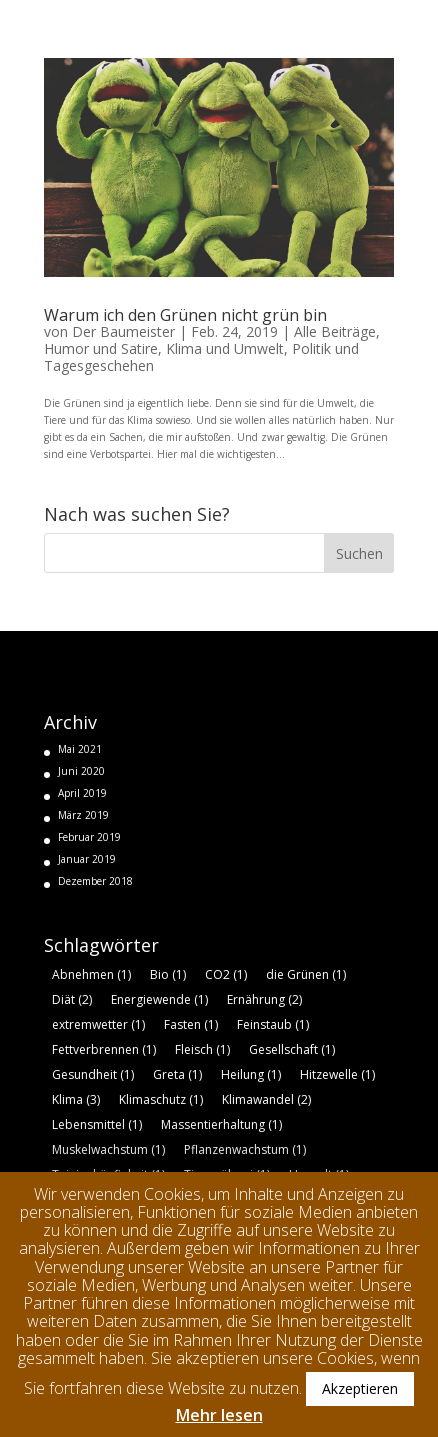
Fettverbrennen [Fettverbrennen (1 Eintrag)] (104, 1049)
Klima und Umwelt (225, 348)
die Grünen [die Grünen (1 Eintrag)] (306, 974)
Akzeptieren (360, 1388)
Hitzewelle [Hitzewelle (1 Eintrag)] (337, 1074)
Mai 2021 (80, 749)
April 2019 (82, 793)
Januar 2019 (87, 859)
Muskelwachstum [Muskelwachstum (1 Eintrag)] (108, 1149)
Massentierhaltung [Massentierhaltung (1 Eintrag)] (221, 1124)
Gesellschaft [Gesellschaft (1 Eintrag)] (292, 1049)
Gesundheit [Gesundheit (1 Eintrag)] (93, 1074)
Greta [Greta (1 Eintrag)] (177, 1074)
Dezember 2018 (95, 881)
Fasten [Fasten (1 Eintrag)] (191, 1024)
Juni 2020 (81, 771)
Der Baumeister (123, 331)
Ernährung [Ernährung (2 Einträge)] (264, 999)
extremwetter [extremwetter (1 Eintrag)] (98, 1024)
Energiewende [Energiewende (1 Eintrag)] (159, 999)
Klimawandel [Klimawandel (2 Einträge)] (266, 1099)
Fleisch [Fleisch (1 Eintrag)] (202, 1049)
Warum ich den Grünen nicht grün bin (185, 315)
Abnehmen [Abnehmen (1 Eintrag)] (91, 974)
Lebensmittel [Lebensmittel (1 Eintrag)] (97, 1124)
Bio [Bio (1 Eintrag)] (168, 974)
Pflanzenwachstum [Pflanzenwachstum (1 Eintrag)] (245, 1149)
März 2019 (83, 815)
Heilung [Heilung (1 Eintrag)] (251, 1074)
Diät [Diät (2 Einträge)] (72, 999)
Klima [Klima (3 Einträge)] (76, 1099)
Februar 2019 (89, 837)
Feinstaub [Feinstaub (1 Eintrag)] (273, 1024)
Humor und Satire (101, 348)
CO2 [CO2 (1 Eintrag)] (226, 974)
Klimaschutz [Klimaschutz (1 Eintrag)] (161, 1099)
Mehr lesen (219, 1415)
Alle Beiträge (335, 331)
